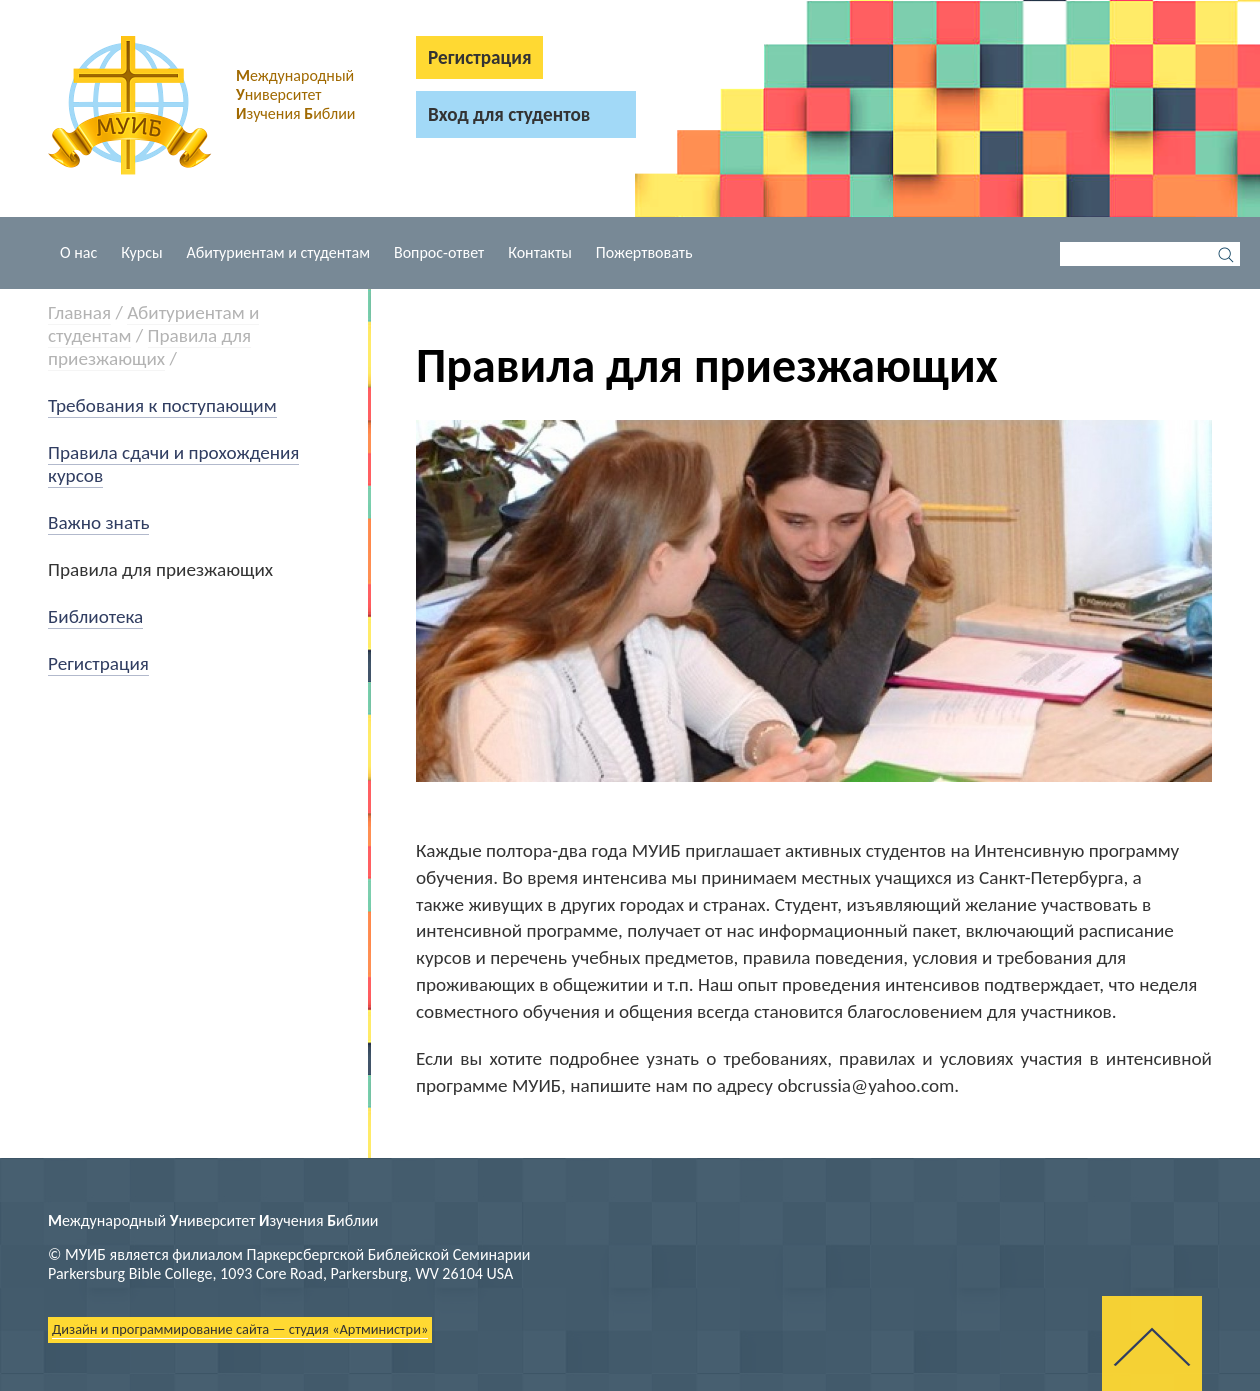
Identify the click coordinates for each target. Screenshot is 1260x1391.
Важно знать (98, 522)
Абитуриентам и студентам (278, 252)
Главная (79, 312)
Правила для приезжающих (149, 347)
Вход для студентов (509, 114)
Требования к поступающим (162, 405)
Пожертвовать (644, 252)
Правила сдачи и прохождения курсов (173, 464)
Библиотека (95, 616)
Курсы (141, 252)
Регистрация (98, 663)
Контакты (540, 252)
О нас (78, 252)
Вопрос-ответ (439, 252)
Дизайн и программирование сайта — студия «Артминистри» (240, 1329)
